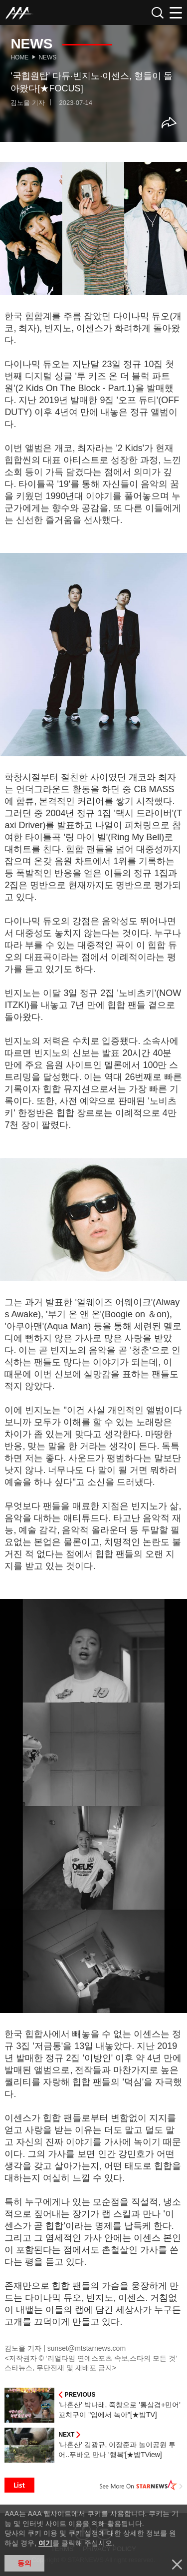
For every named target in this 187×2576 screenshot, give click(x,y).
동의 (24, 2563)
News (47, 57)
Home (19, 57)
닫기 (177, 2565)
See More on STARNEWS (141, 2485)
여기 (45, 2543)
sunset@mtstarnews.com (86, 2348)
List (19, 2485)
